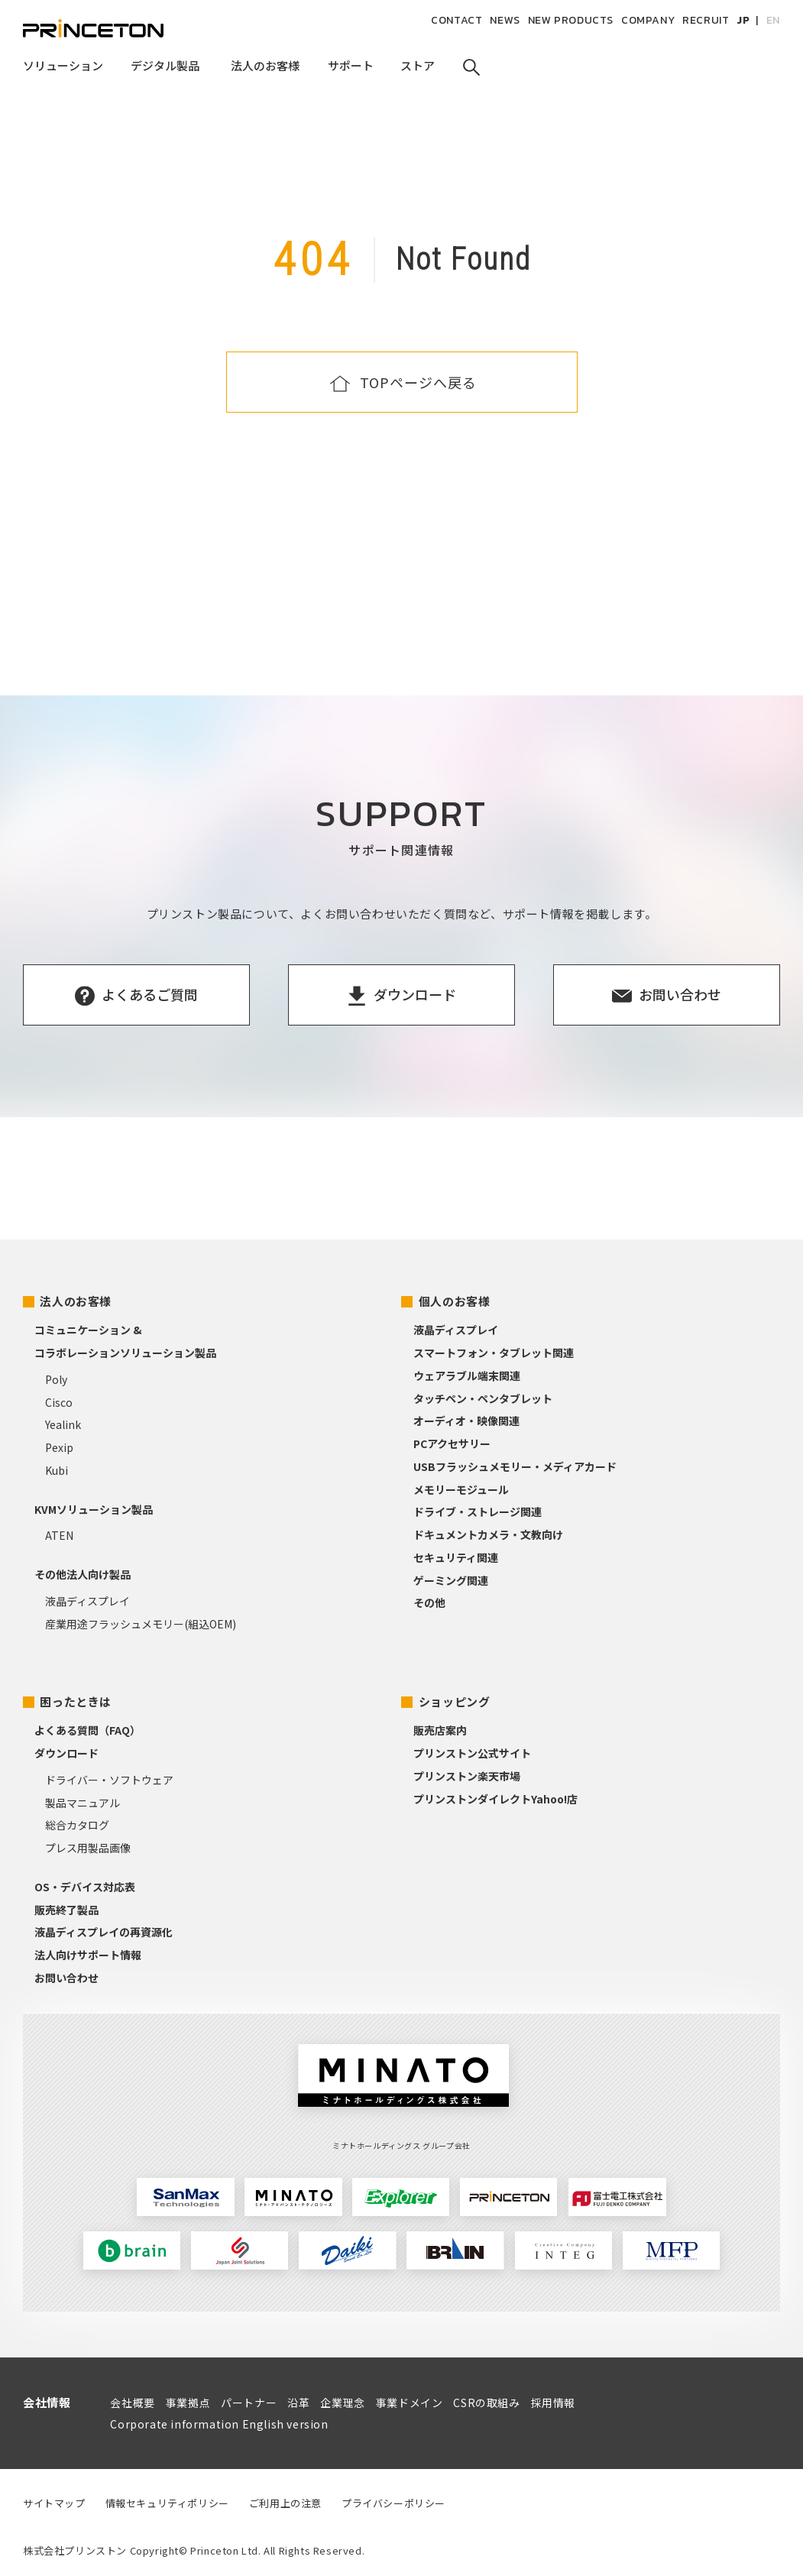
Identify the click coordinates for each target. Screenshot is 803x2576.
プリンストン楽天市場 (466, 1776)
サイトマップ (54, 2503)
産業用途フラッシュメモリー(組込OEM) (140, 1623)
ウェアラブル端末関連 (466, 1375)
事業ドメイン (409, 2402)
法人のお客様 (76, 1301)
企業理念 (342, 2402)
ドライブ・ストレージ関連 (477, 1511)
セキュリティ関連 (455, 1557)
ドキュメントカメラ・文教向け (488, 1534)
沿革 (298, 2402)
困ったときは (76, 1701)
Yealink (63, 1424)
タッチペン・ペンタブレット (482, 1398)
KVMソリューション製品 (93, 1509)
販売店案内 (440, 1730)
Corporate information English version (219, 2424)
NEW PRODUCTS (571, 20)
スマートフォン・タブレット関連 (493, 1352)
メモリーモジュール (461, 1489)
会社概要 (132, 2402)
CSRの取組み (486, 2402)
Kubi (56, 1470)
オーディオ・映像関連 (466, 1420)
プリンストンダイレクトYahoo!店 (495, 1798)
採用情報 (553, 2402)
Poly (56, 1379)
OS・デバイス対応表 (84, 1886)
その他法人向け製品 (82, 1574)
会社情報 (46, 2402)
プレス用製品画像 (88, 1847)
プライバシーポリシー (393, 2503)
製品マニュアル (82, 1802)
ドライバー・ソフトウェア (109, 1779)
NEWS (505, 20)
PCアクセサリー (452, 1443)
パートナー (249, 2402)
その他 (429, 1602)
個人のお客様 (455, 1301)
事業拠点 (188, 2402)
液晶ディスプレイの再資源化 (103, 1931)
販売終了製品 (66, 1909)
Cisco (59, 1402)
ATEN (59, 1535)
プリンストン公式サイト (472, 1753)
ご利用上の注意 (285, 2503)
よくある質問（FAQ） (87, 1730)
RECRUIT (705, 20)
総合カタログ (77, 1824)
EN (773, 20)
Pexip (59, 1447)
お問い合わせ (66, 1977)
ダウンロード (66, 1753)
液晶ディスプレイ (87, 1601)
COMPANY (648, 20)
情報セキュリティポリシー (167, 2503)
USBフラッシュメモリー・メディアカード (515, 1466)
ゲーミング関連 (450, 1580)
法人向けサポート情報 (87, 1954)
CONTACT (456, 20)
